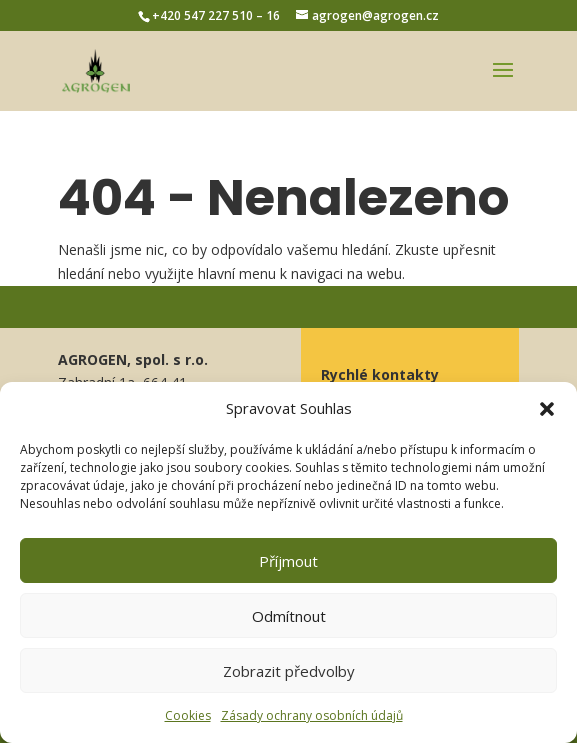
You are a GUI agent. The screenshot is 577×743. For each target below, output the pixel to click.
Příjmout (288, 561)
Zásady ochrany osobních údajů (312, 715)
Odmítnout (289, 616)
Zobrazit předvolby (289, 671)
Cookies (188, 715)
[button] (547, 409)
